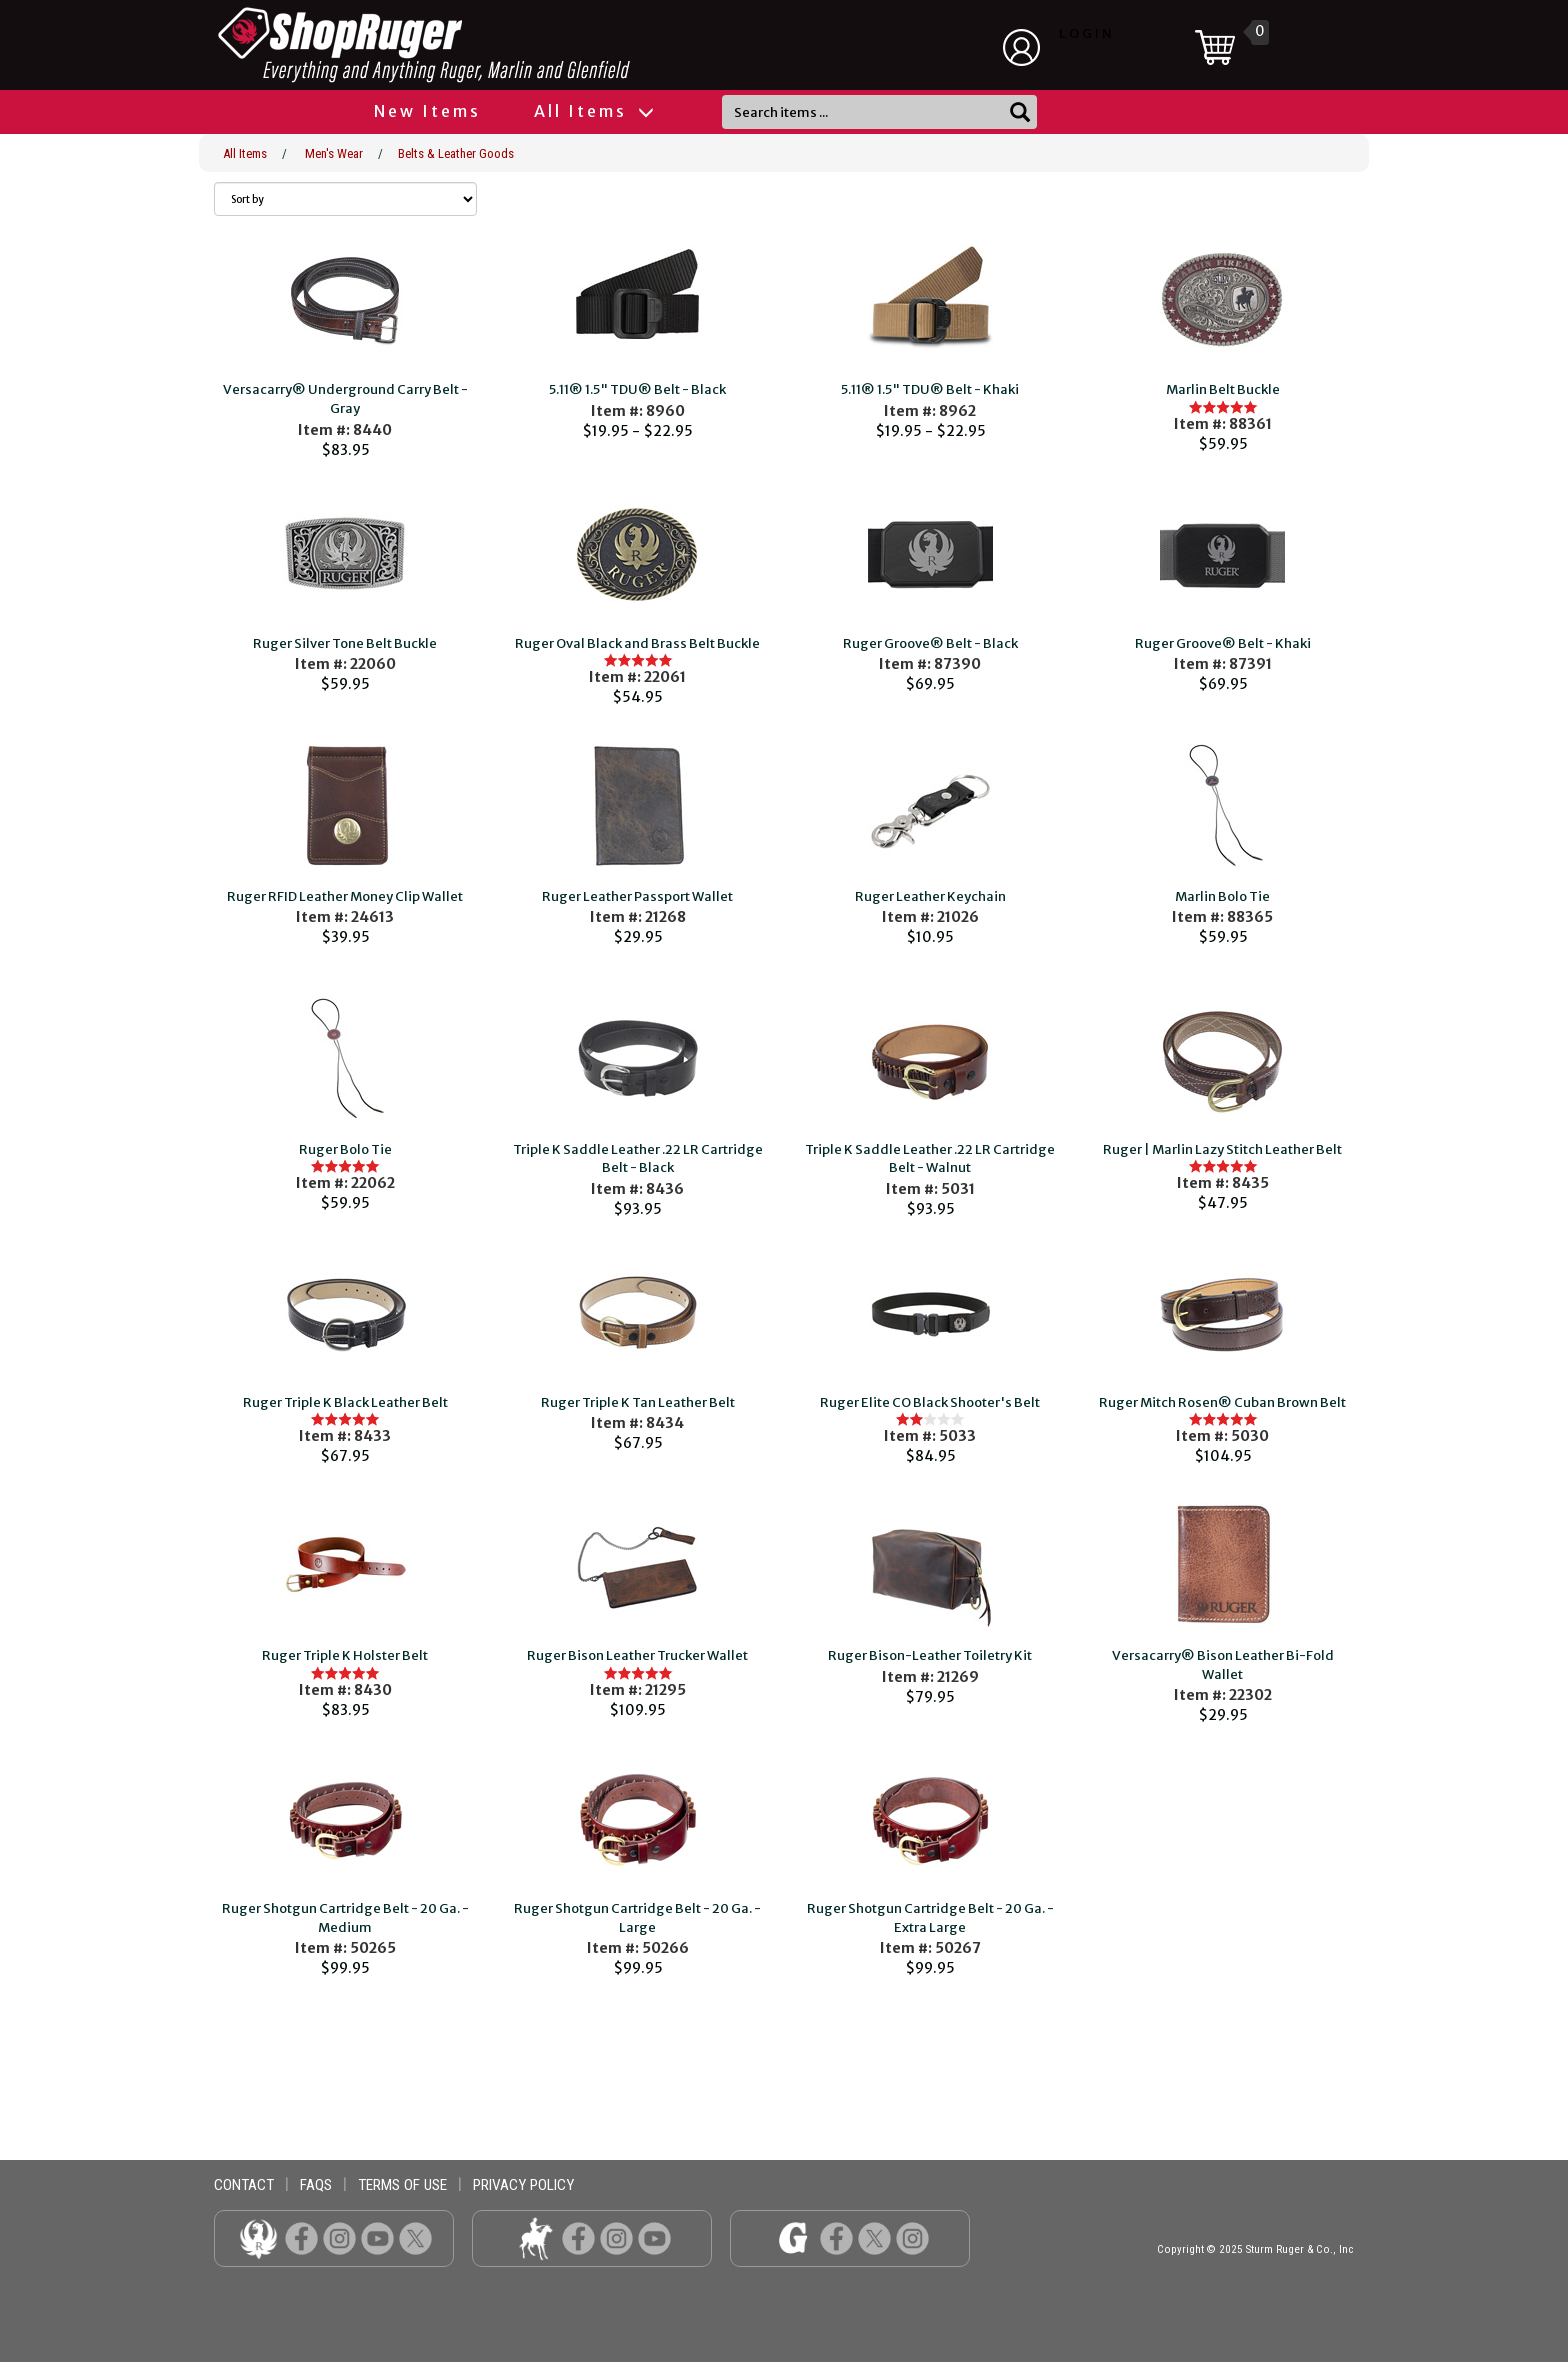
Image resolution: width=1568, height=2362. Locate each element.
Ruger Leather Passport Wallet (637, 896)
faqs (316, 2185)
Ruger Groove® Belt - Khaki (1223, 643)
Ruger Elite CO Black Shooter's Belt (930, 1402)
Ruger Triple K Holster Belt (345, 1655)
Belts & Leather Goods (456, 153)
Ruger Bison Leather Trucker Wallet (637, 1655)
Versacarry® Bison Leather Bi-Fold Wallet (1223, 1665)
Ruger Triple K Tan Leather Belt (638, 1402)
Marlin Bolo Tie (1222, 896)
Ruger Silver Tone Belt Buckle (345, 643)
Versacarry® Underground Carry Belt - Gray (345, 399)
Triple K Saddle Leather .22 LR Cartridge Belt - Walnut (930, 1159)
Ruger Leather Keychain (930, 896)
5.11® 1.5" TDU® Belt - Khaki (930, 389)
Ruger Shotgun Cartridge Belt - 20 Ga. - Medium (345, 1918)
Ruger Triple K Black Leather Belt (345, 1402)
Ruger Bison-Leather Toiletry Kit (930, 1655)
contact (244, 2185)
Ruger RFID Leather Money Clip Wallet (345, 896)
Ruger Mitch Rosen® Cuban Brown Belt (1222, 1402)
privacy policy (523, 2185)
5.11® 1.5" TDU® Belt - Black (637, 389)
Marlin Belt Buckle (1223, 389)
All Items (593, 111)
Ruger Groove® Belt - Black (930, 643)
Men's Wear (334, 153)
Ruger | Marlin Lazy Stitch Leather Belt (1222, 1149)
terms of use (402, 2185)
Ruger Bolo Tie (345, 1149)
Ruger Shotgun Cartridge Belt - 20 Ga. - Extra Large (930, 1918)
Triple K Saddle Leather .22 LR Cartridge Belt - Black (638, 1159)
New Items (427, 111)
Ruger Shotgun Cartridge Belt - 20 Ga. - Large (637, 1918)
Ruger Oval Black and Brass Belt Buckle (637, 643)
